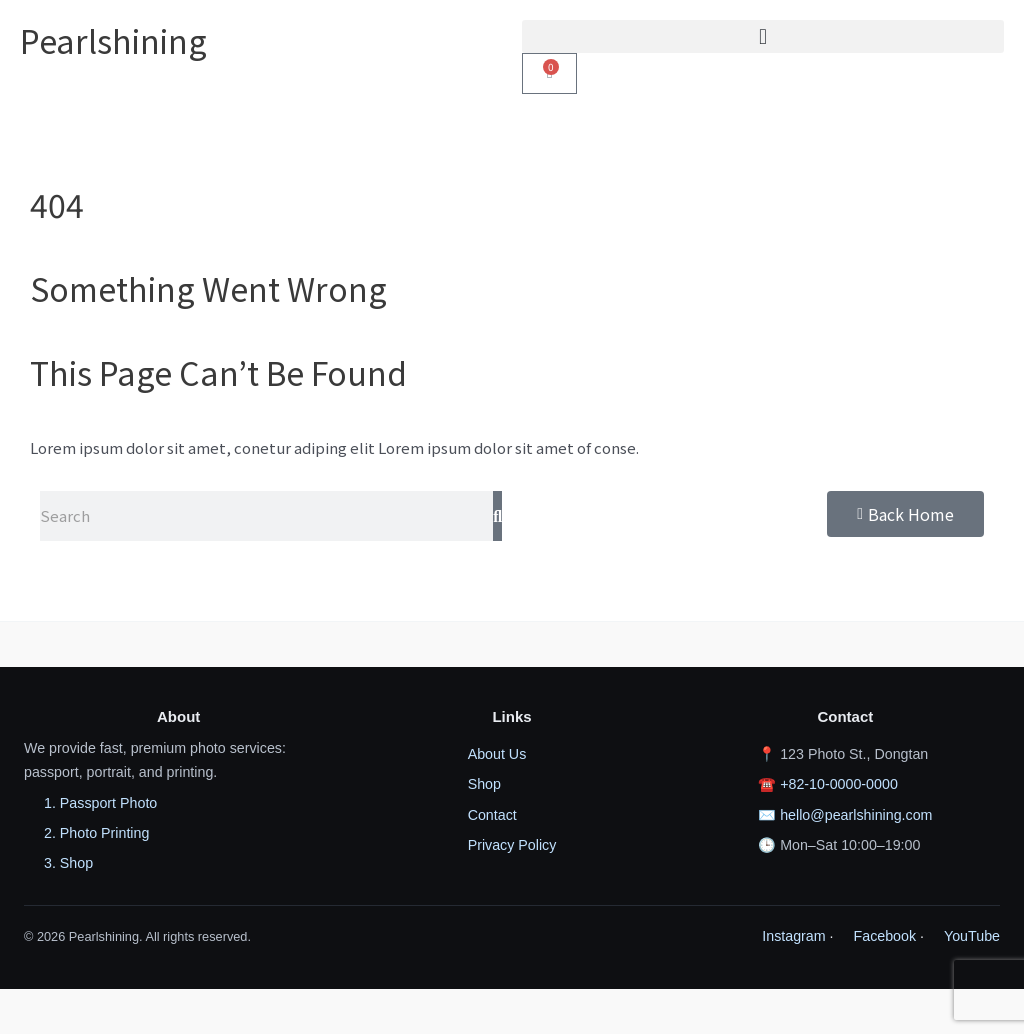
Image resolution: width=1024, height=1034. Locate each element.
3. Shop (68, 863)
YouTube (972, 936)
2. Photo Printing (96, 833)
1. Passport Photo (100, 803)
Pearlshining (113, 40)
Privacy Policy (512, 845)
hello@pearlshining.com (856, 815)
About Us (497, 754)
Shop (484, 784)
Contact (492, 815)
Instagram (793, 936)
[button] (763, 36)
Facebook (885, 936)
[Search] (497, 516)
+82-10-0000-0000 (839, 784)
